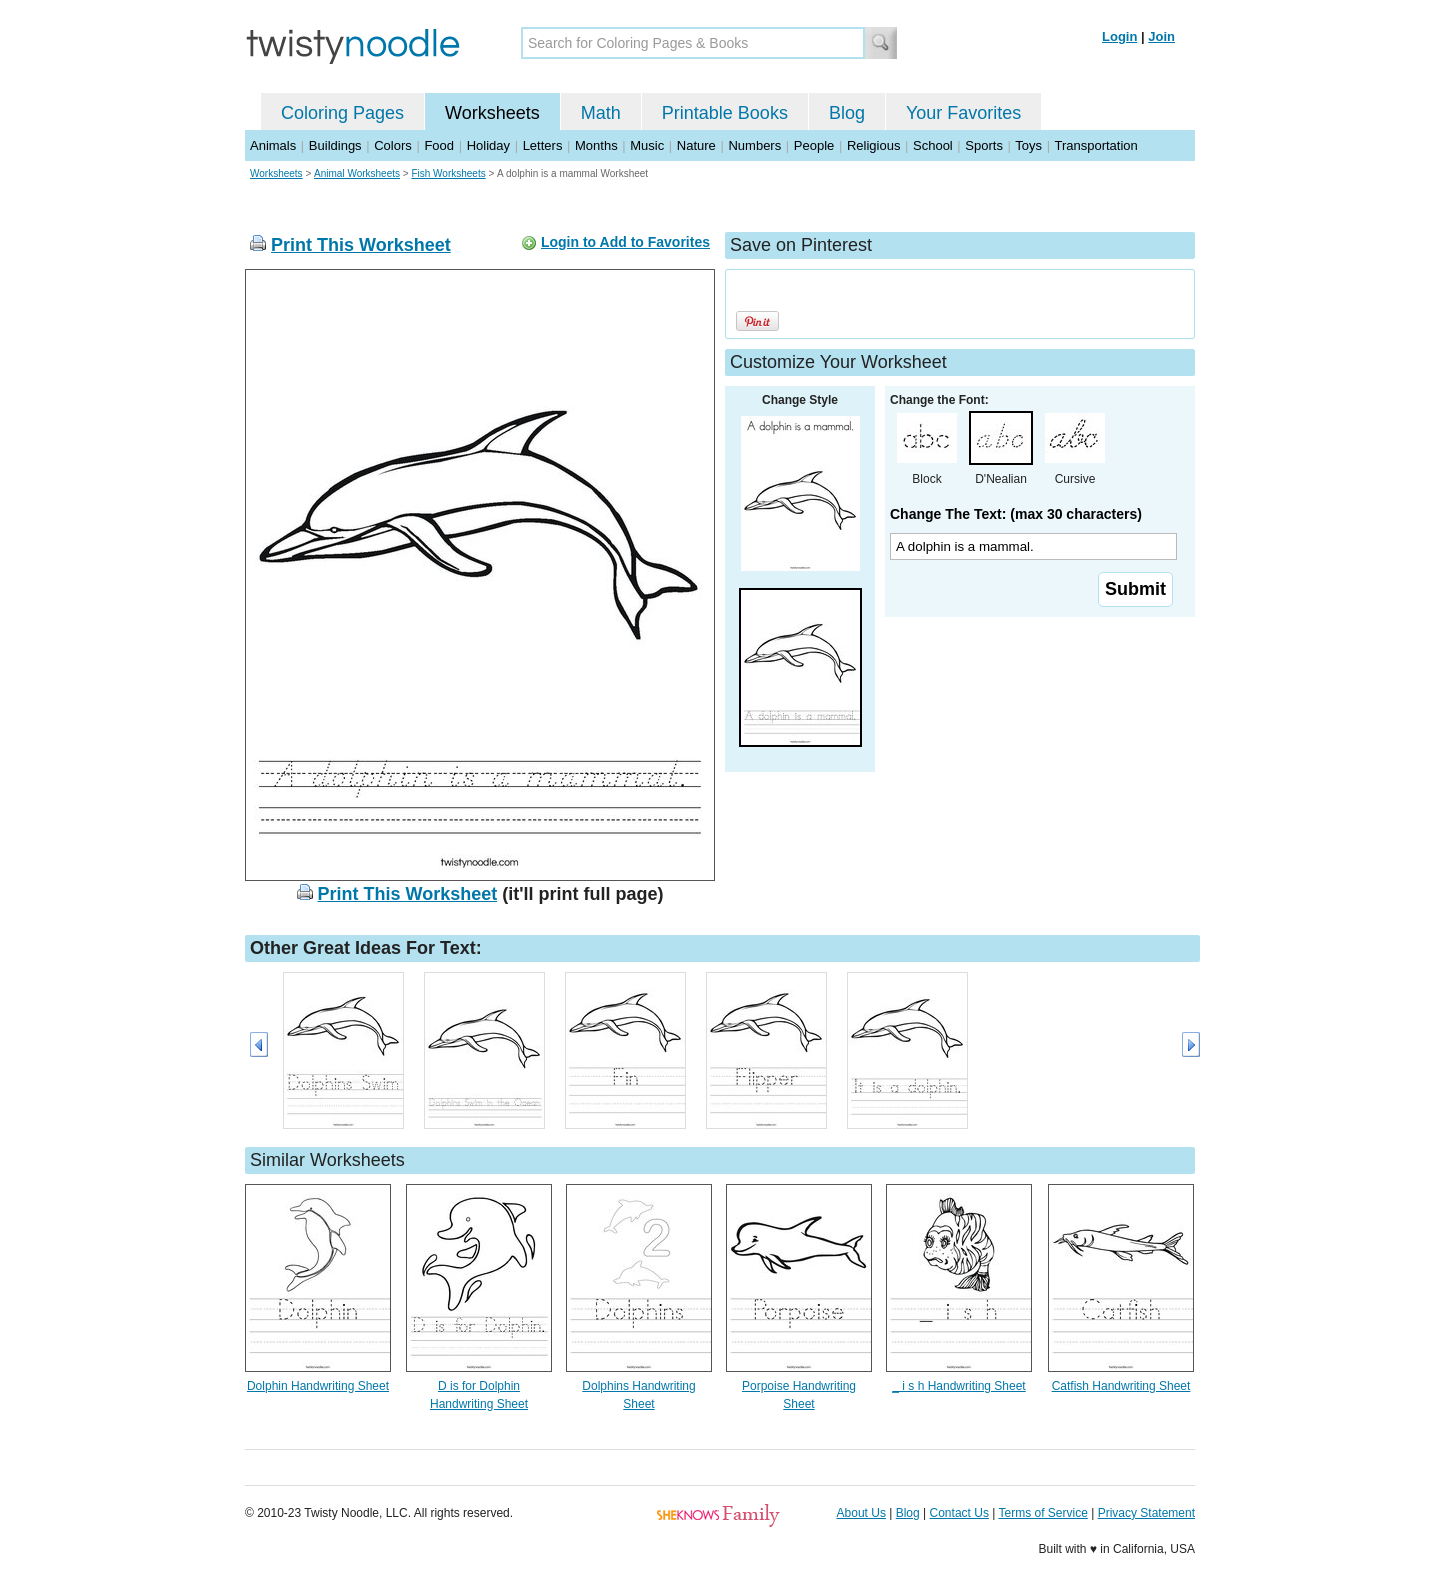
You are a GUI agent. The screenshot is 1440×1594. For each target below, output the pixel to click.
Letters (543, 145)
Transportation (1095, 145)
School (933, 145)
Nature (696, 145)
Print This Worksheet (361, 245)
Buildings (335, 145)
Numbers (754, 145)
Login (1119, 36)
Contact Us (959, 1513)
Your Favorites (963, 113)
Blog (847, 113)
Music (647, 145)
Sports (984, 145)
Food (439, 145)
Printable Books (725, 113)
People (814, 145)
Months (596, 145)
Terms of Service (1042, 1513)
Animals (273, 145)
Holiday (488, 145)
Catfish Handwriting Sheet (1121, 1386)
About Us (861, 1513)
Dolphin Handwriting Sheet (318, 1386)
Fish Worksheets (448, 173)
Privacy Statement (1146, 1513)
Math (601, 113)
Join (1161, 36)
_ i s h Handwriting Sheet (958, 1386)
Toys (1028, 145)
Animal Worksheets (357, 173)
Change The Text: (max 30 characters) (1016, 514)
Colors (393, 145)
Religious (873, 145)
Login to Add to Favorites (625, 242)
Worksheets (492, 113)
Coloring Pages (342, 113)
